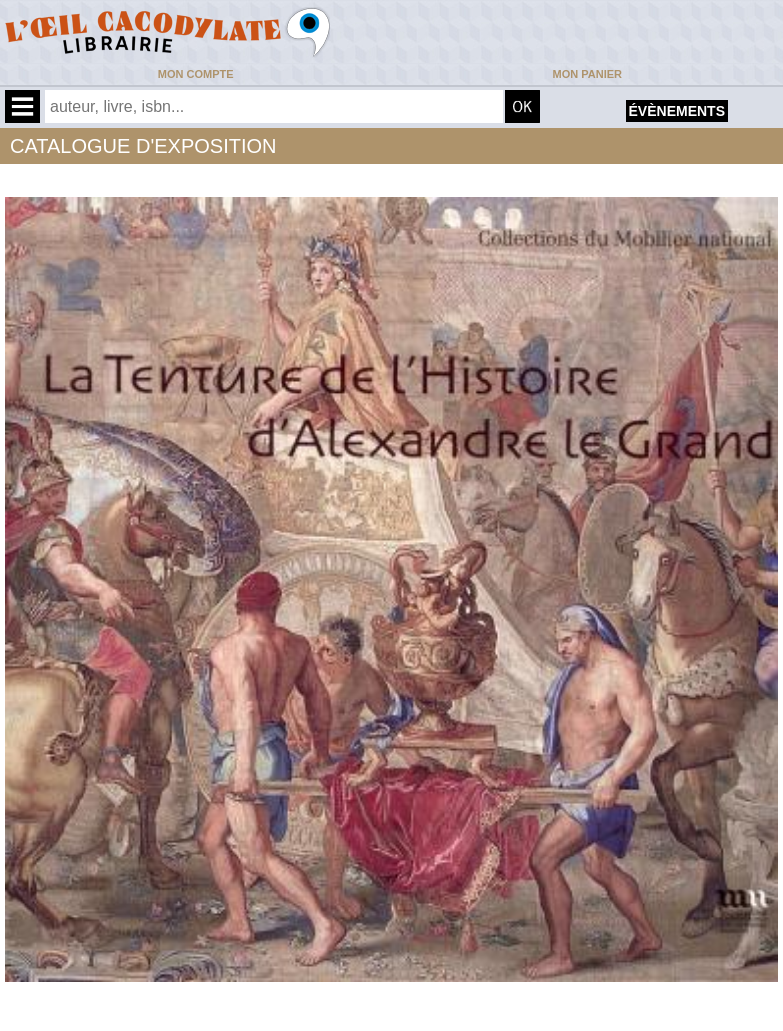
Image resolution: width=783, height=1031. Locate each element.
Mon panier (587, 74)
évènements (677, 111)
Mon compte (196, 74)
